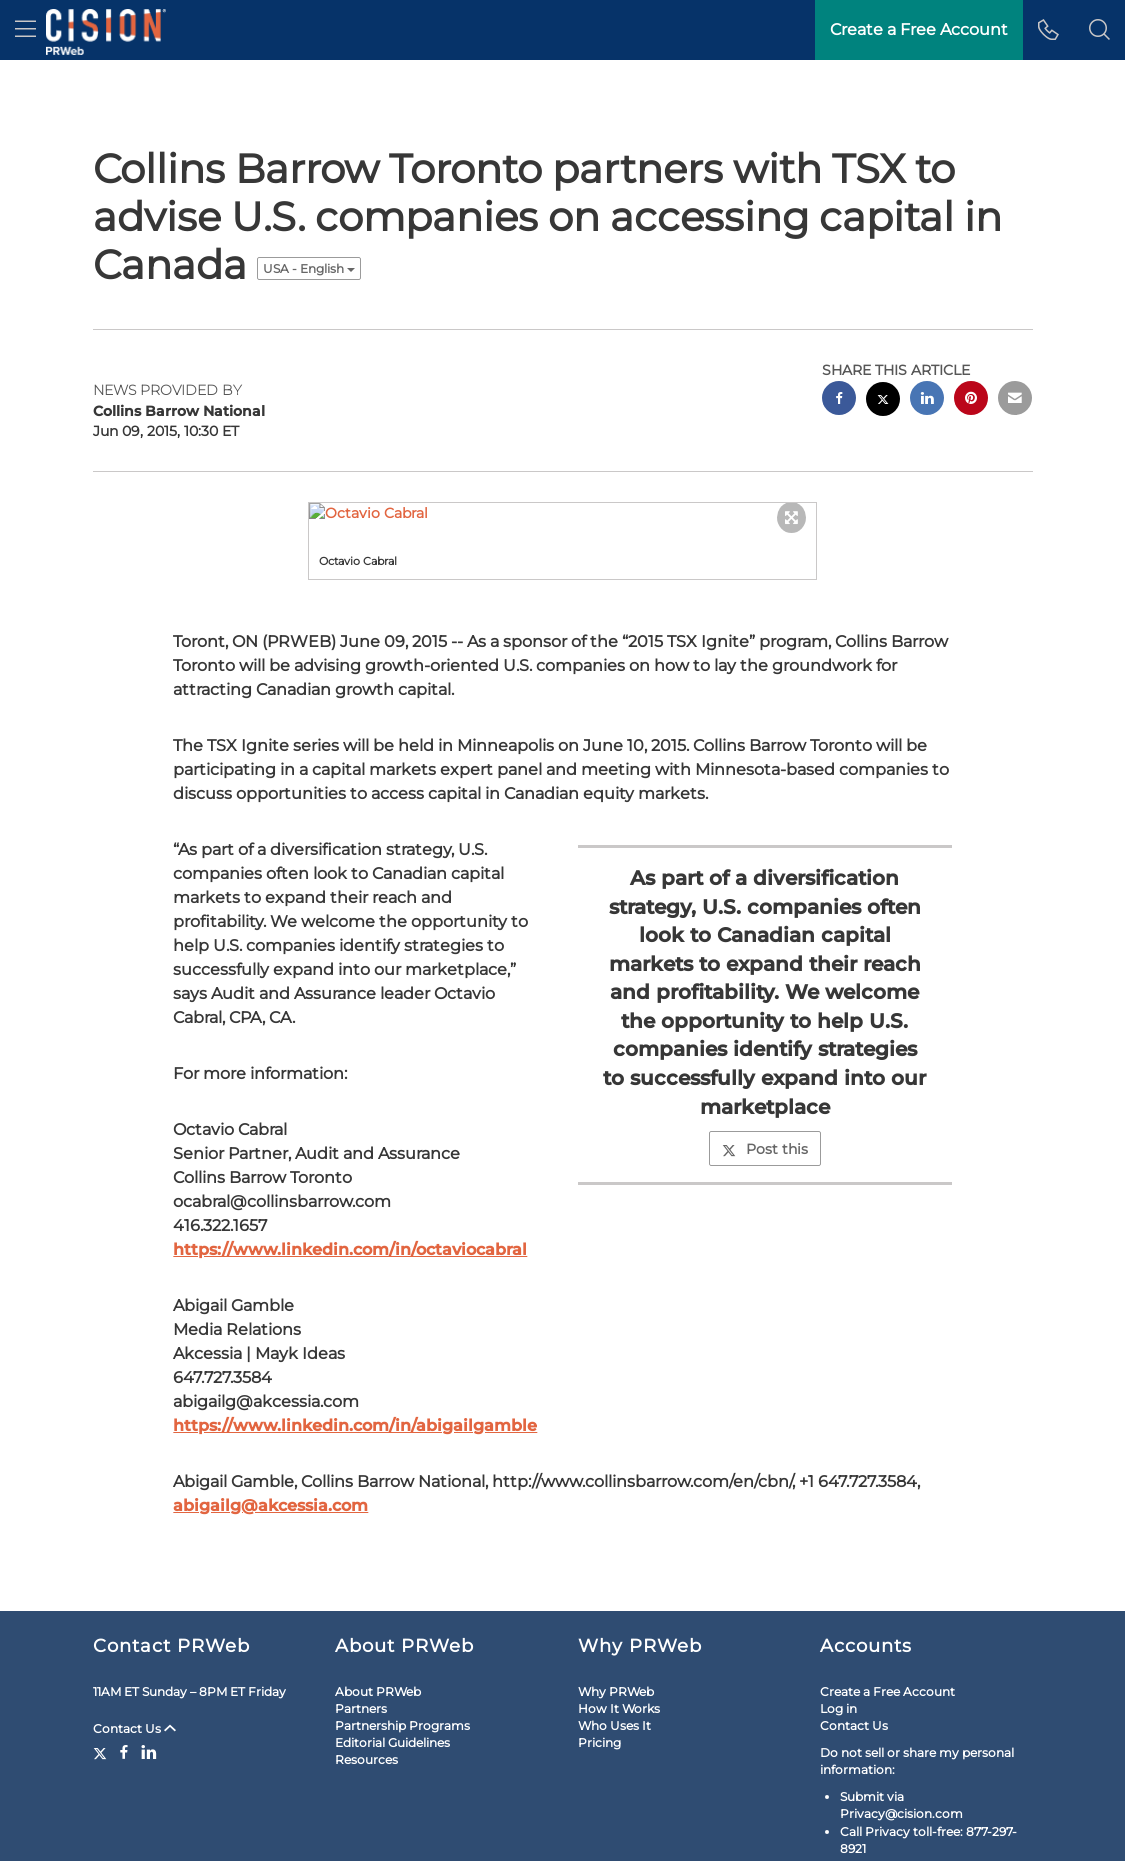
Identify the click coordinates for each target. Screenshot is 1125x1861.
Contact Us (134, 1668)
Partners (361, 1648)
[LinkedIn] (149, 1692)
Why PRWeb (616, 1631)
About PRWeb (378, 1631)
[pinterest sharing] (971, 340)
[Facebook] (124, 1692)
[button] (1099, 30)
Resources (366, 1699)
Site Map (174, 1833)
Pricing (599, 1682)
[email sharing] (1015, 340)
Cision (979, 1833)
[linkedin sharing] (927, 340)
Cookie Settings (297, 1833)
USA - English (309, 208)
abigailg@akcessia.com (270, 1445)
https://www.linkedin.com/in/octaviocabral (350, 1189)
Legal (117, 1833)
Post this (765, 1089)
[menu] (25, 30)
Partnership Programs (402, 1665)
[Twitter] (102, 1692)
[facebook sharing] (839, 340)
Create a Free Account (887, 1631)
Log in (838, 1648)
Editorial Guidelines (392, 1682)
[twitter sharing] (883, 341)
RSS (227, 1833)
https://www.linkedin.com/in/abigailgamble (355, 1365)
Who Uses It (614, 1665)
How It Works (619, 1648)
